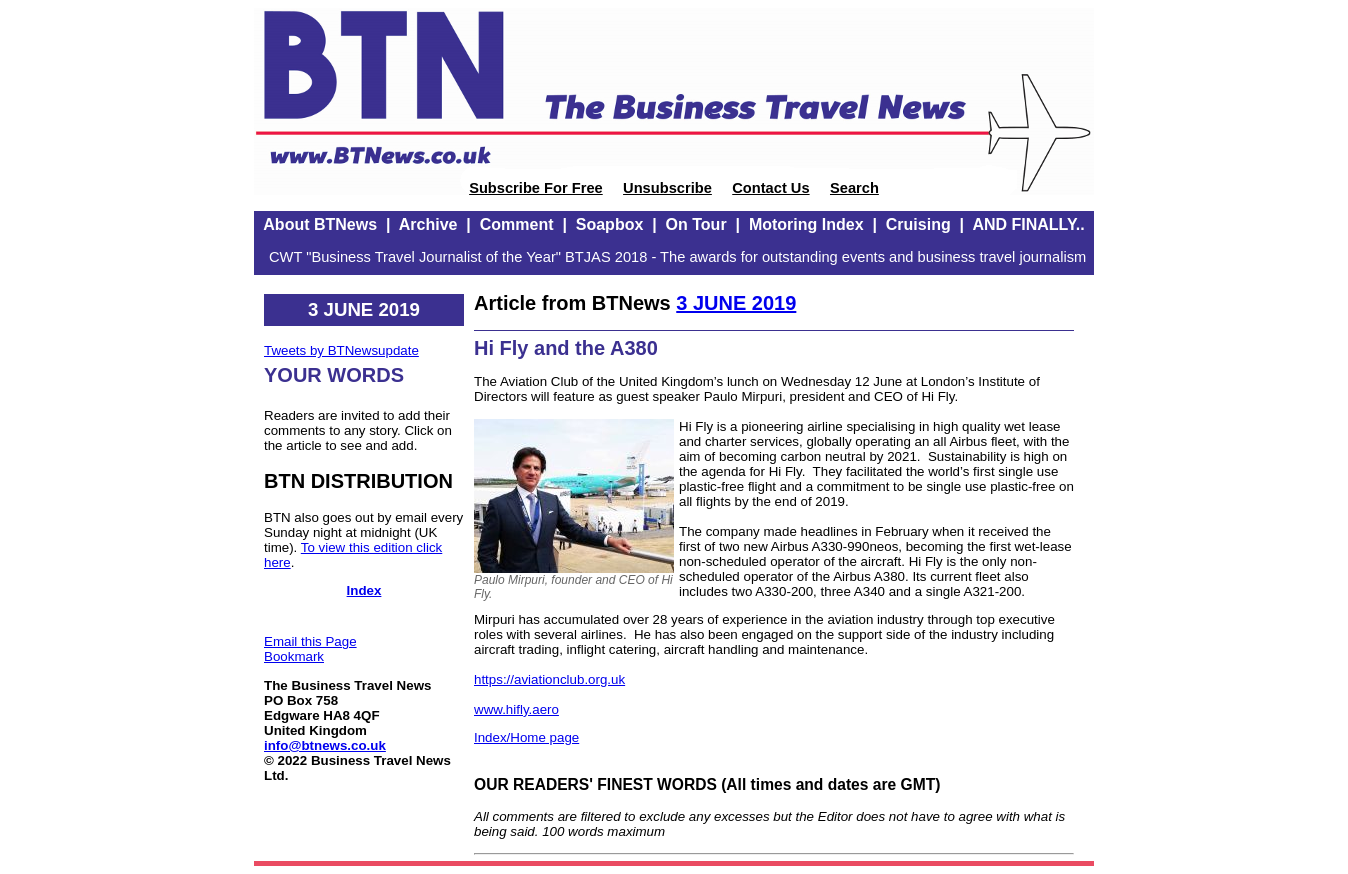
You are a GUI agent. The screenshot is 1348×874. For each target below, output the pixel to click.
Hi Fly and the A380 (566, 348)
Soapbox (610, 224)
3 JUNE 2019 (736, 303)
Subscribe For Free (536, 188)
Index (364, 590)
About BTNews (320, 224)
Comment (517, 224)
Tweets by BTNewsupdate (341, 350)
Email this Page (310, 641)
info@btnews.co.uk (325, 745)
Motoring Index (806, 224)
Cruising (918, 224)
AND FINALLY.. (1028, 224)
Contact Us (770, 188)
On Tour (696, 224)
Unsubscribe (667, 188)
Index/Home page (526, 737)
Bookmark (294, 656)
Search (854, 188)
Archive (428, 224)
